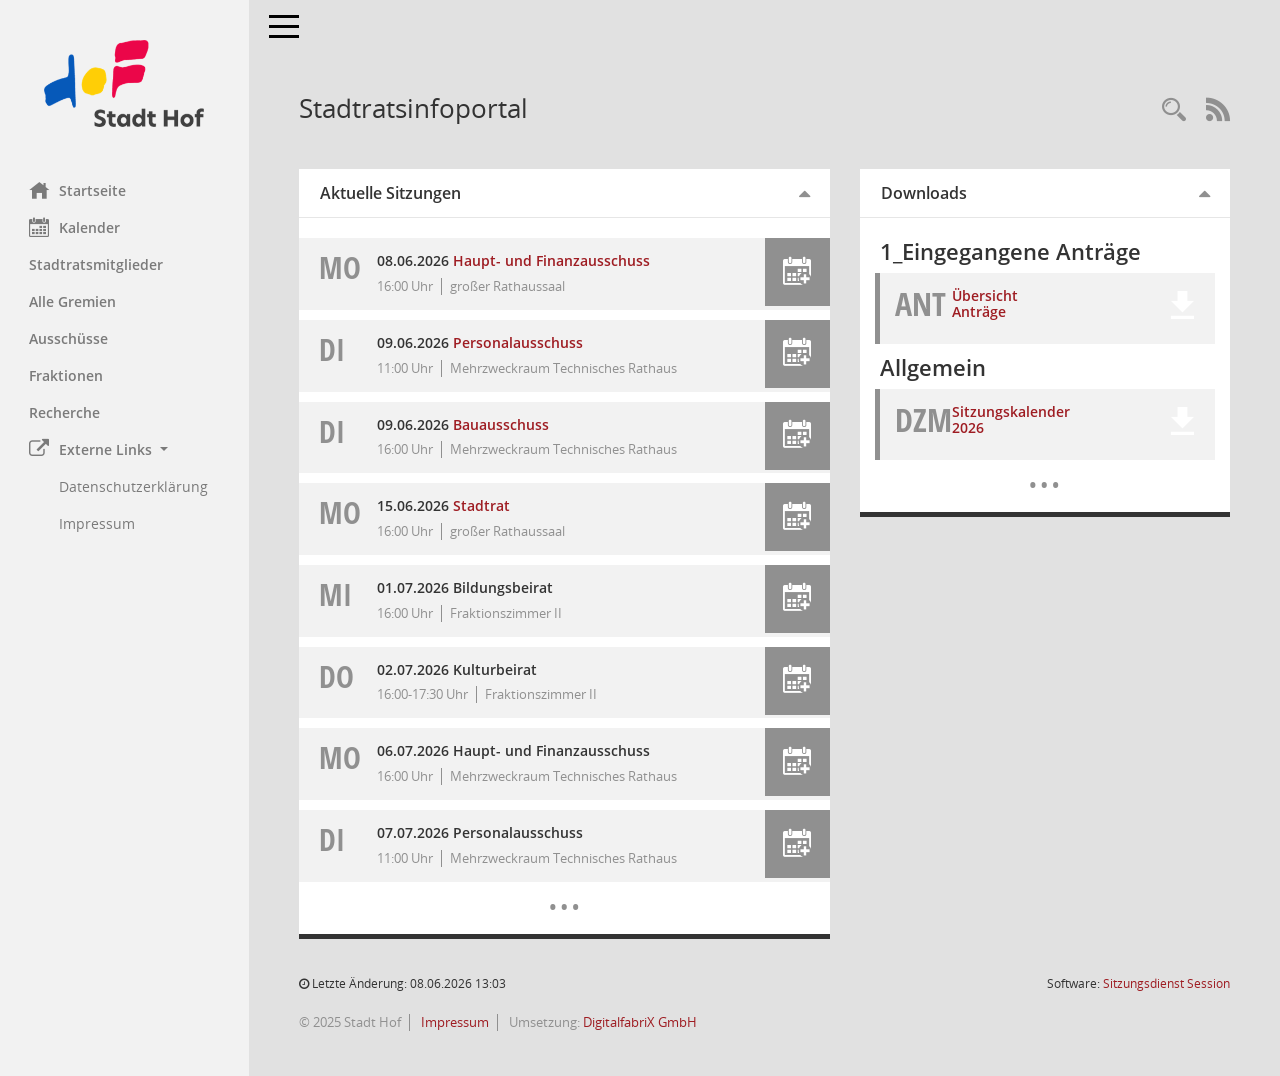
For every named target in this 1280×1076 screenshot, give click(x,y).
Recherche (65, 412)
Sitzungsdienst (1166, 983)
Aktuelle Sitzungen (391, 193)
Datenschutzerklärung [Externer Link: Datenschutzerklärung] (134, 486)
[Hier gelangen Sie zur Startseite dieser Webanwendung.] (125, 83)
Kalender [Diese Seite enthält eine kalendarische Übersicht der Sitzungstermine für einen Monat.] (75, 227)
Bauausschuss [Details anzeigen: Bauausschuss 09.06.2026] (502, 424)
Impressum (454, 1022)
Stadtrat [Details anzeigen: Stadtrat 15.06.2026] (482, 505)
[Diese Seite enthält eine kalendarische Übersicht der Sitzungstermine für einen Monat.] (564, 892)
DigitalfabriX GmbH (641, 1022)
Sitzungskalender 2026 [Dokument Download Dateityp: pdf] (1012, 420)
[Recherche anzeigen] (1174, 110)
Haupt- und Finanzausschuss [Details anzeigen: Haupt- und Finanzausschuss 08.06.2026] (552, 260)
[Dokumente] (1044, 470)
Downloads (924, 193)
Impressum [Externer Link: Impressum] (98, 523)
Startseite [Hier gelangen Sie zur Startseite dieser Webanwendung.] (78, 190)
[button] (125, 449)
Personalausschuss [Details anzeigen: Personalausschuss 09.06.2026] (519, 342)
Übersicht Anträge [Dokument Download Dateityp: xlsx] (986, 304)
